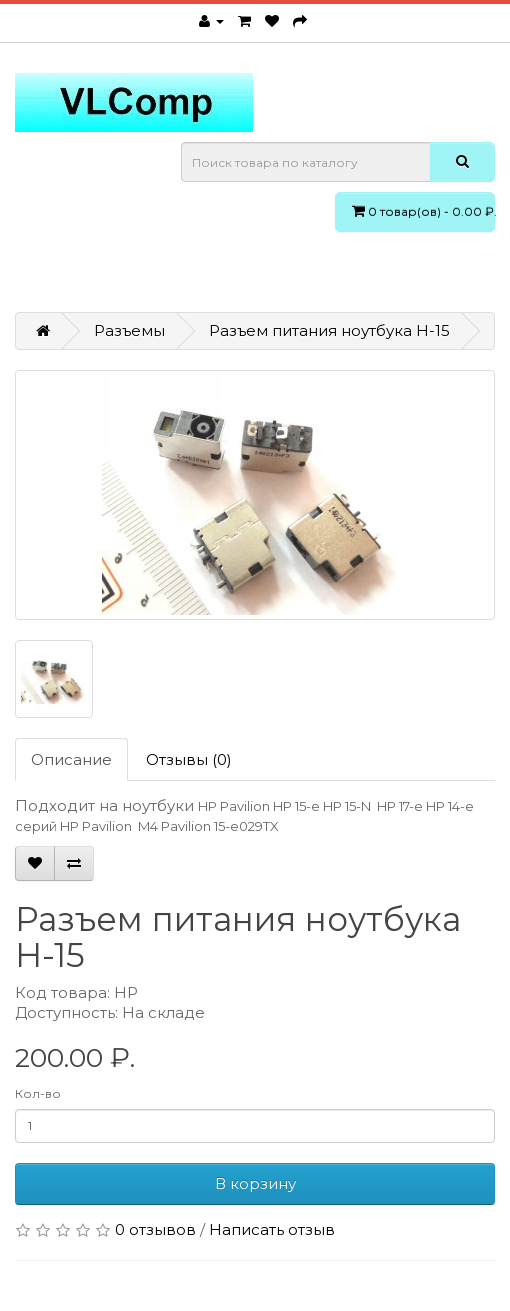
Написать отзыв (272, 1229)
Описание (71, 759)
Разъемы (129, 330)
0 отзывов (155, 1229)
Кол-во (38, 1093)
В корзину (255, 1183)
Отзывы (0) (189, 759)
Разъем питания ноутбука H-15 (329, 330)
